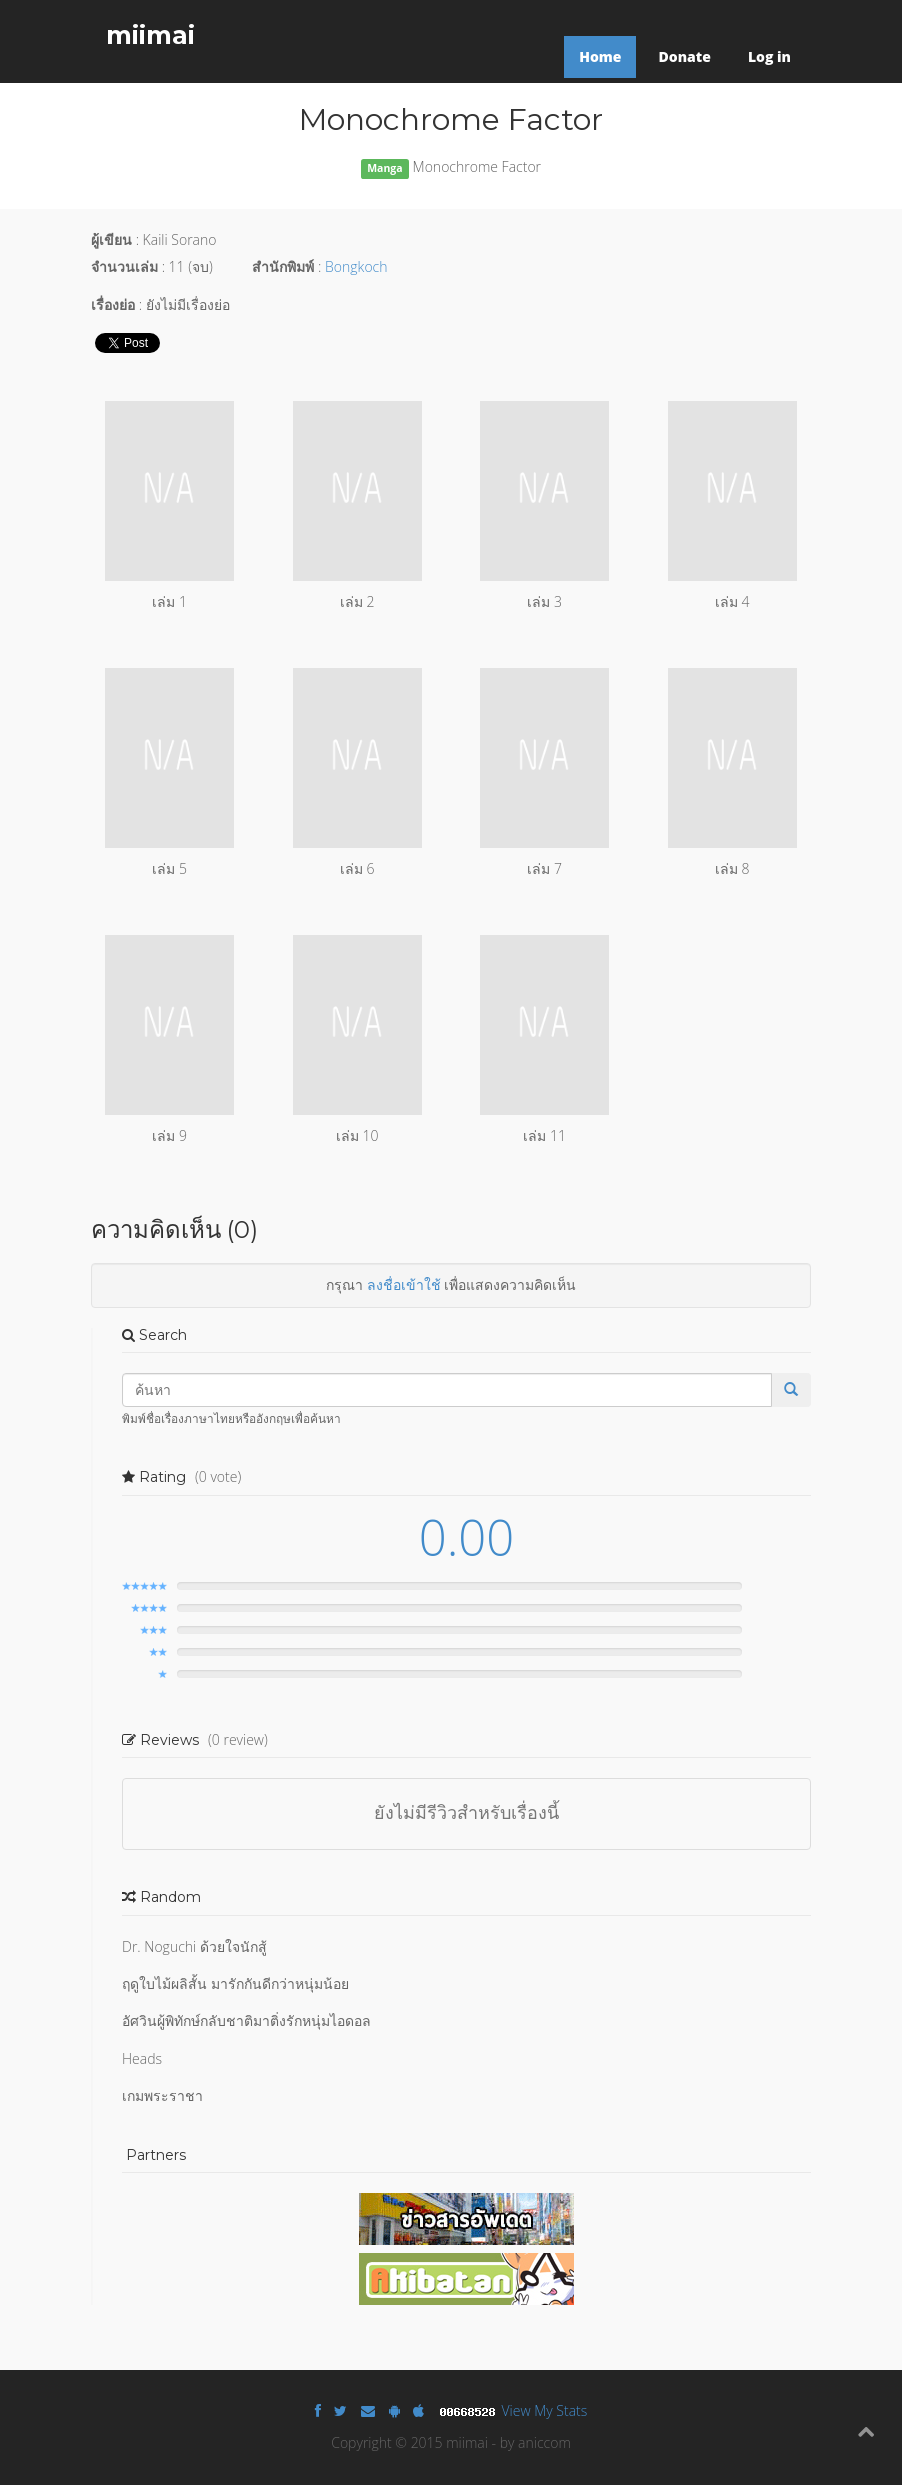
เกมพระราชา (162, 2095)
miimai (150, 35)
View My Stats (545, 2410)
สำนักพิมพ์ (283, 266)
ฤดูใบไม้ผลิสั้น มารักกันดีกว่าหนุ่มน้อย (235, 1983)
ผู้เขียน (111, 239)
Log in (769, 56)
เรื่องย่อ (113, 304)
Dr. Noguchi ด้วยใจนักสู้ (194, 1946)
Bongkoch (356, 266)
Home (600, 56)
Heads (142, 2058)
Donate (684, 56)
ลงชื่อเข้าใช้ (404, 1284)
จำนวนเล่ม (124, 266)
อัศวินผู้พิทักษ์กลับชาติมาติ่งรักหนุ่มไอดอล (246, 2020)
